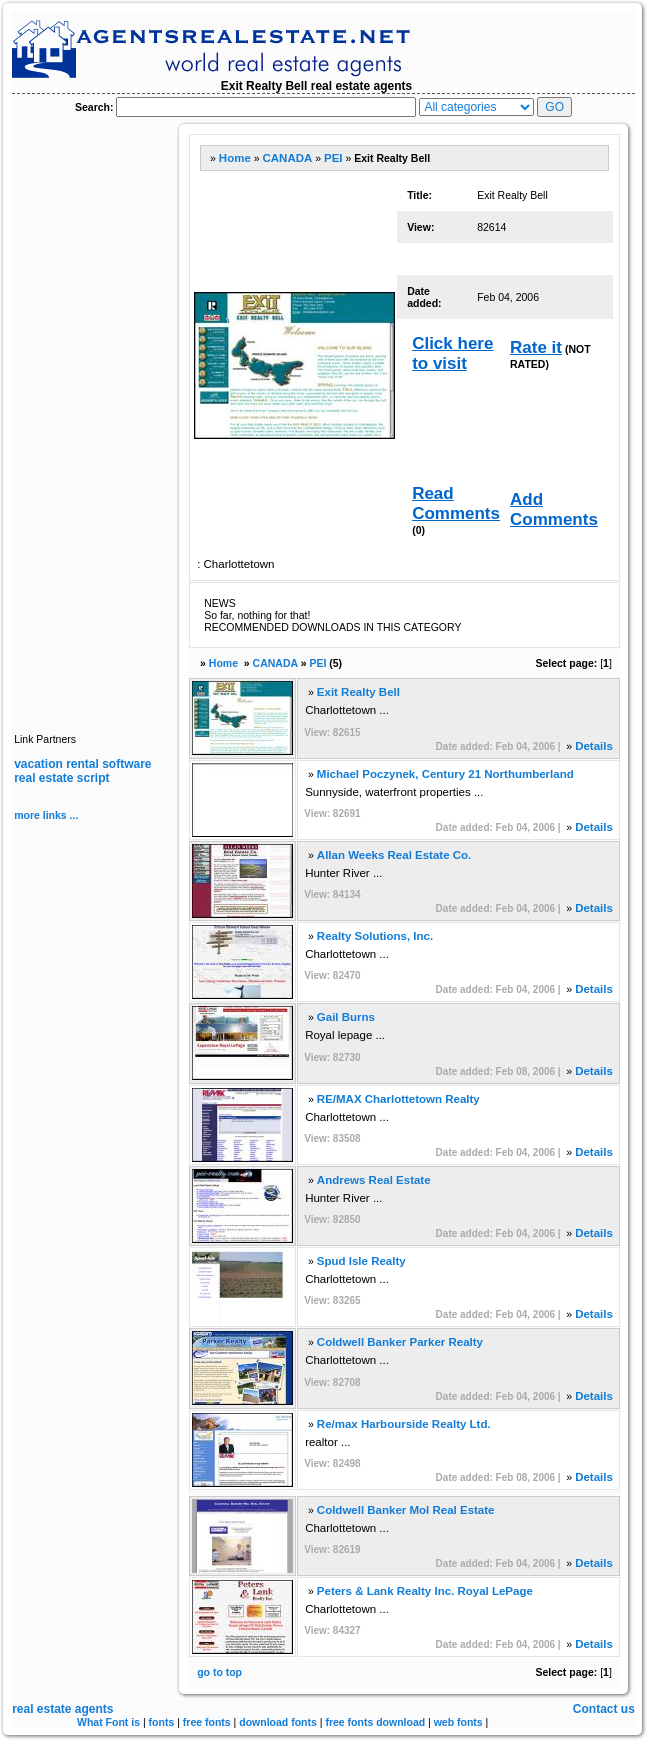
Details (594, 746)
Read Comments (456, 503)
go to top (219, 1672)
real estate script (61, 778)
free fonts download (375, 1722)
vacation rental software (82, 764)
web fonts (458, 1722)
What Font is (108, 1722)
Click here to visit (452, 353)
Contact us (604, 1709)
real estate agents (62, 1709)
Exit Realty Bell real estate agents (316, 86)
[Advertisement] (94, 421)
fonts (162, 1722)
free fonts (207, 1722)
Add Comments (554, 509)
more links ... (46, 815)
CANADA (287, 158)
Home (235, 158)
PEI (333, 158)
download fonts (278, 1722)
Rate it (536, 347)
